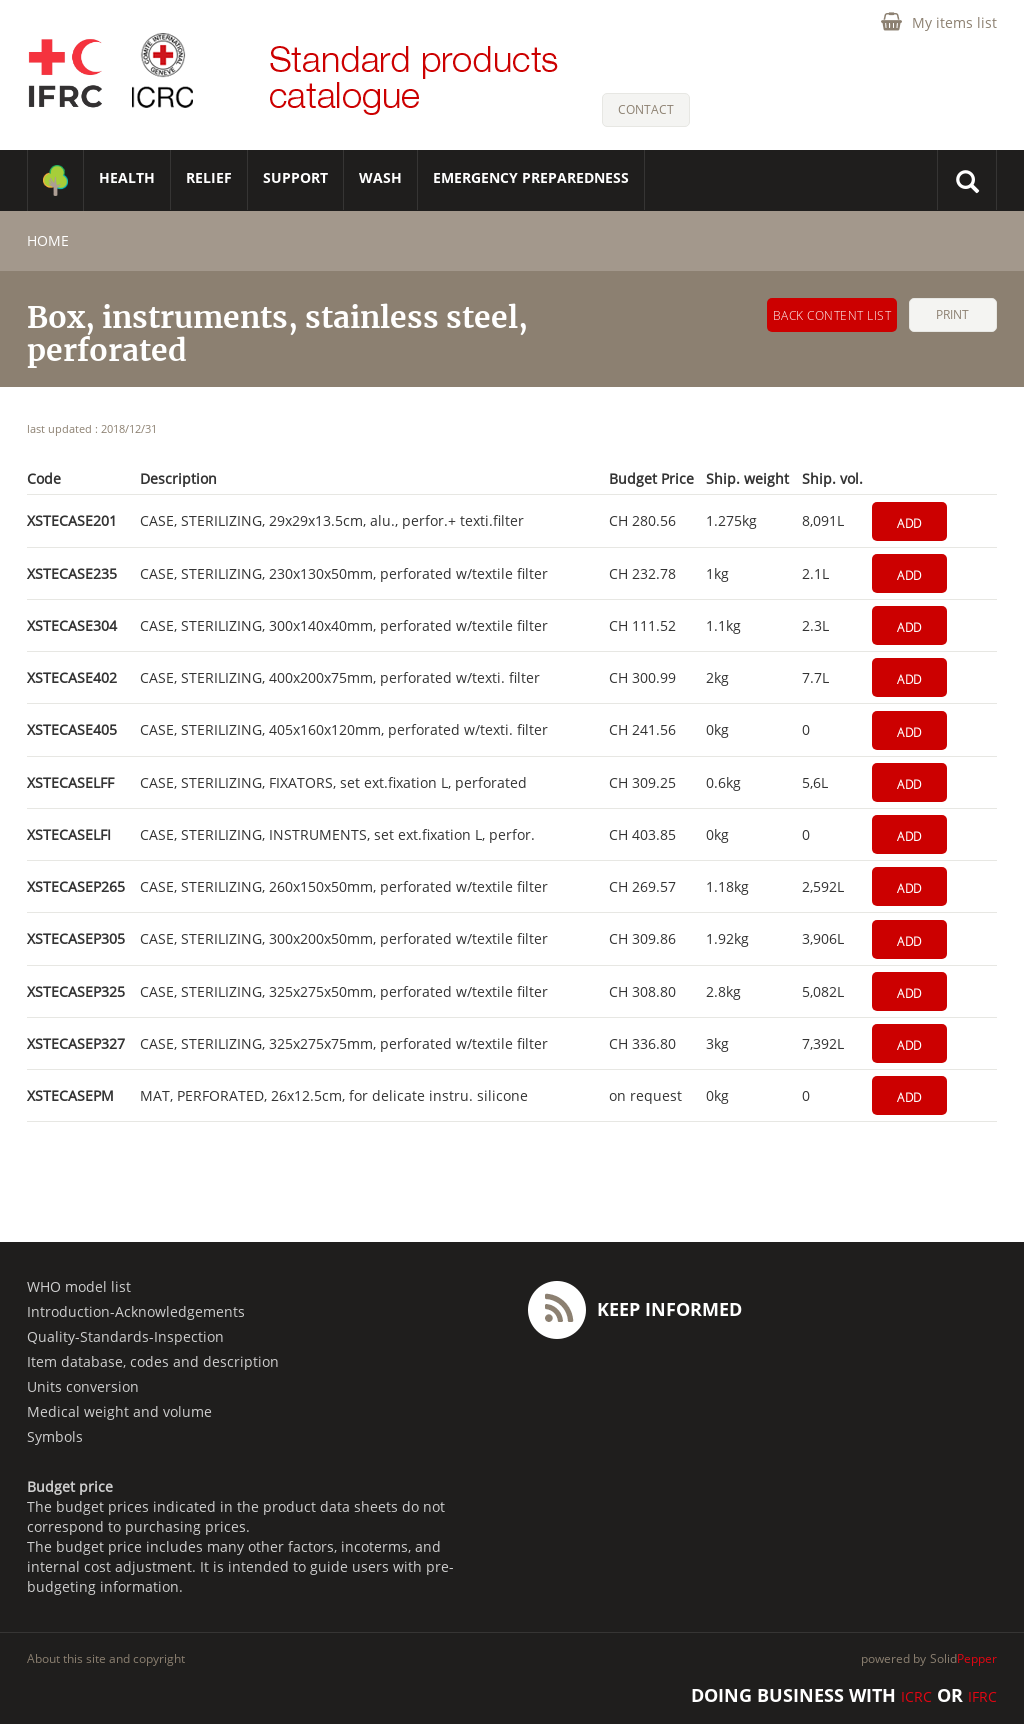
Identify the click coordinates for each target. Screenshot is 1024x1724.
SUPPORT (295, 177)
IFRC (982, 1696)
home (48, 240)
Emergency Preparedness (531, 177)
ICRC (916, 1696)
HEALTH (127, 177)
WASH (380, 177)
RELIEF (209, 177)
